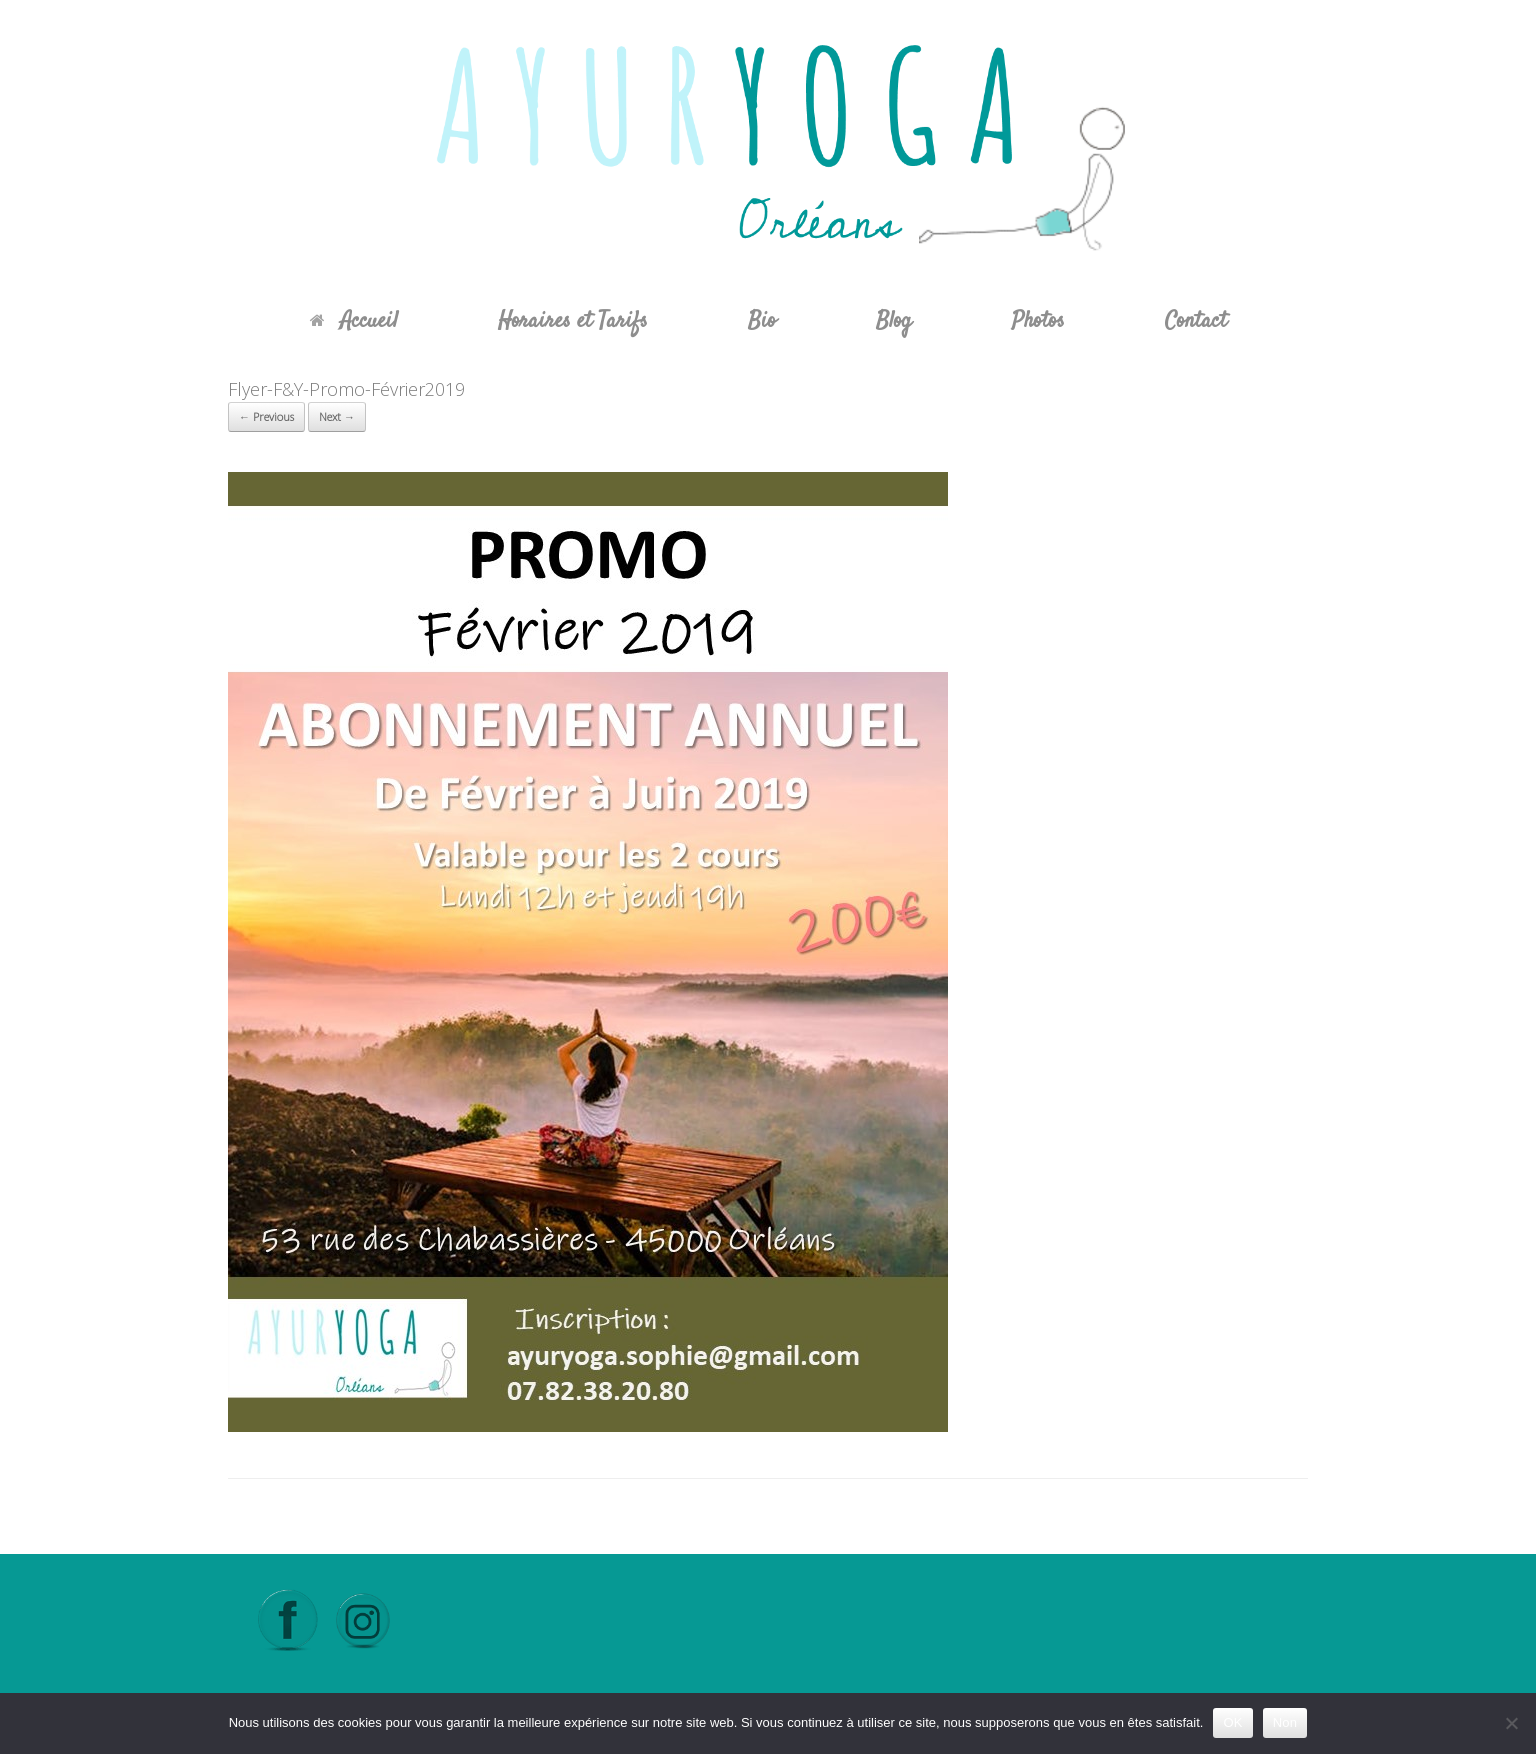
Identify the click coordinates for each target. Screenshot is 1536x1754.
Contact (1196, 321)
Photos (1038, 321)
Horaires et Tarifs (573, 321)
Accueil (354, 321)
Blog (894, 321)
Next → (337, 416)
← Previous (266, 416)
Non (1285, 1722)
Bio (762, 321)
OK (1232, 1722)
